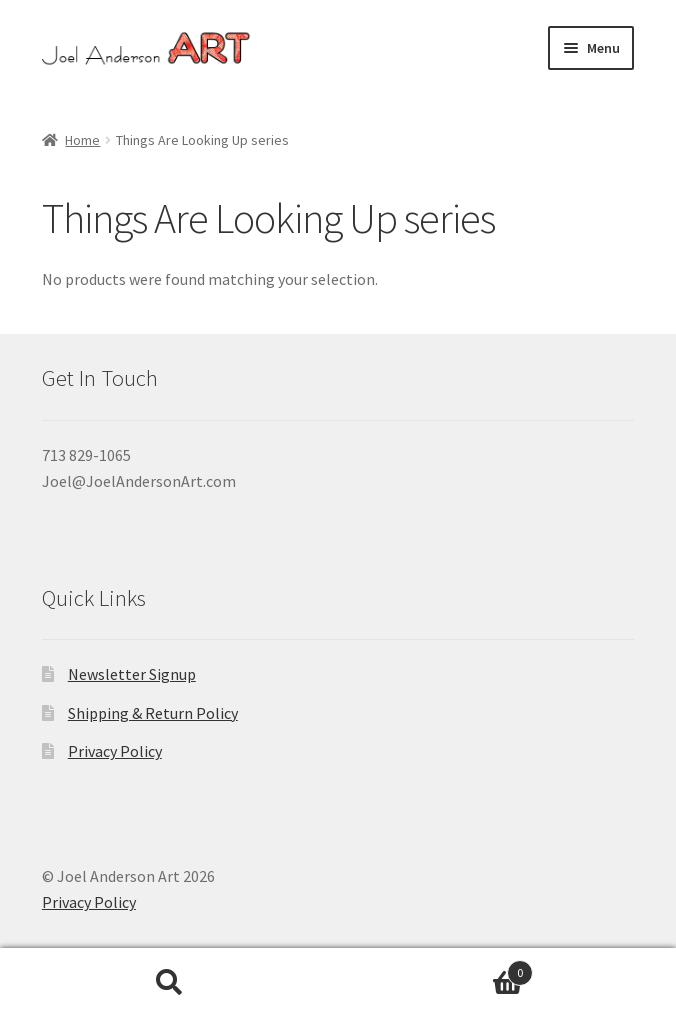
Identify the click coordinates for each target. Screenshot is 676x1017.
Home (82, 140)
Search (169, 983)
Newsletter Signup (132, 674)
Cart (435, 968)
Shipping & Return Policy (153, 713)
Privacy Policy (115, 751)
